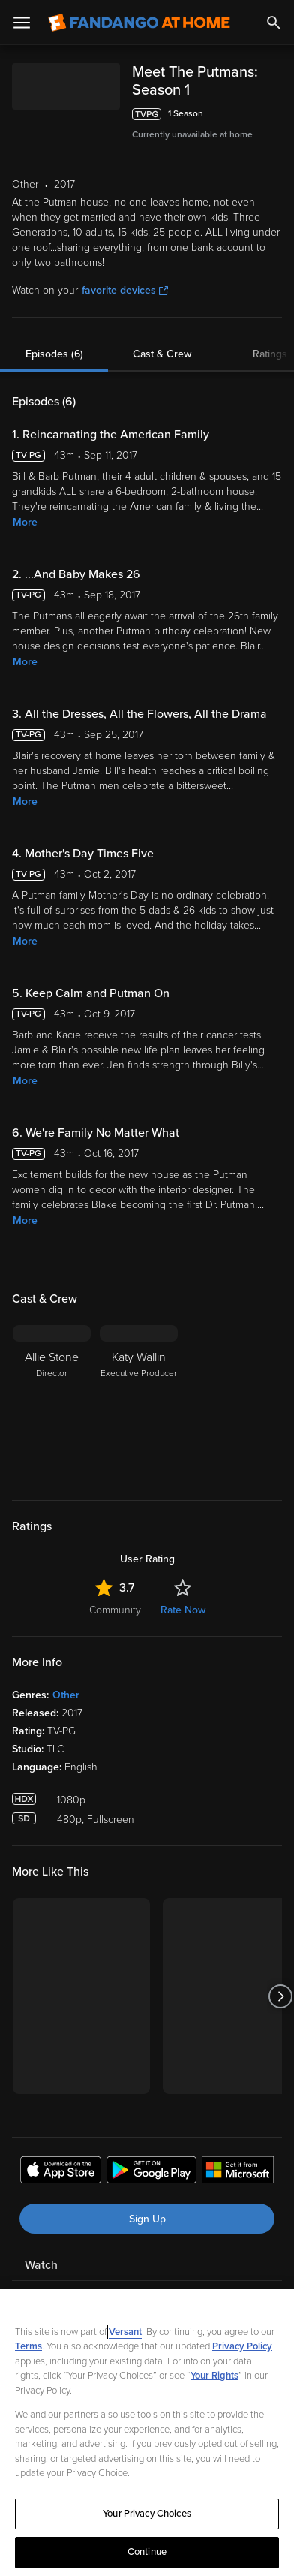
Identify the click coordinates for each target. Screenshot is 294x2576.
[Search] (274, 23)
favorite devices (125, 272)
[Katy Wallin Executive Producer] (138, 1385)
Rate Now (183, 1592)
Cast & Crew (162, 336)
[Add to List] (274, 96)
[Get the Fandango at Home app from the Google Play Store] (151, 2154)
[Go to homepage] (139, 23)
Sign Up (147, 2201)
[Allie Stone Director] (52, 1385)
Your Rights (214, 2376)
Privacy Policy (242, 2346)
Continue (147, 2552)
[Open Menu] (21, 22)
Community (115, 1592)
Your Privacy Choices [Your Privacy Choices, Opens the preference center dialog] (147, 2514)
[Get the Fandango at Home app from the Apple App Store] (61, 2154)
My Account (56, 2278)
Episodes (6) (54, 336)
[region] (147, 2432)
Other (66, 1677)
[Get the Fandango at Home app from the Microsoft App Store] (237, 2154)
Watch (41, 2247)
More (25, 504)
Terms (28, 2346)
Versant (125, 2332)
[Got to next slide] (280, 1978)
